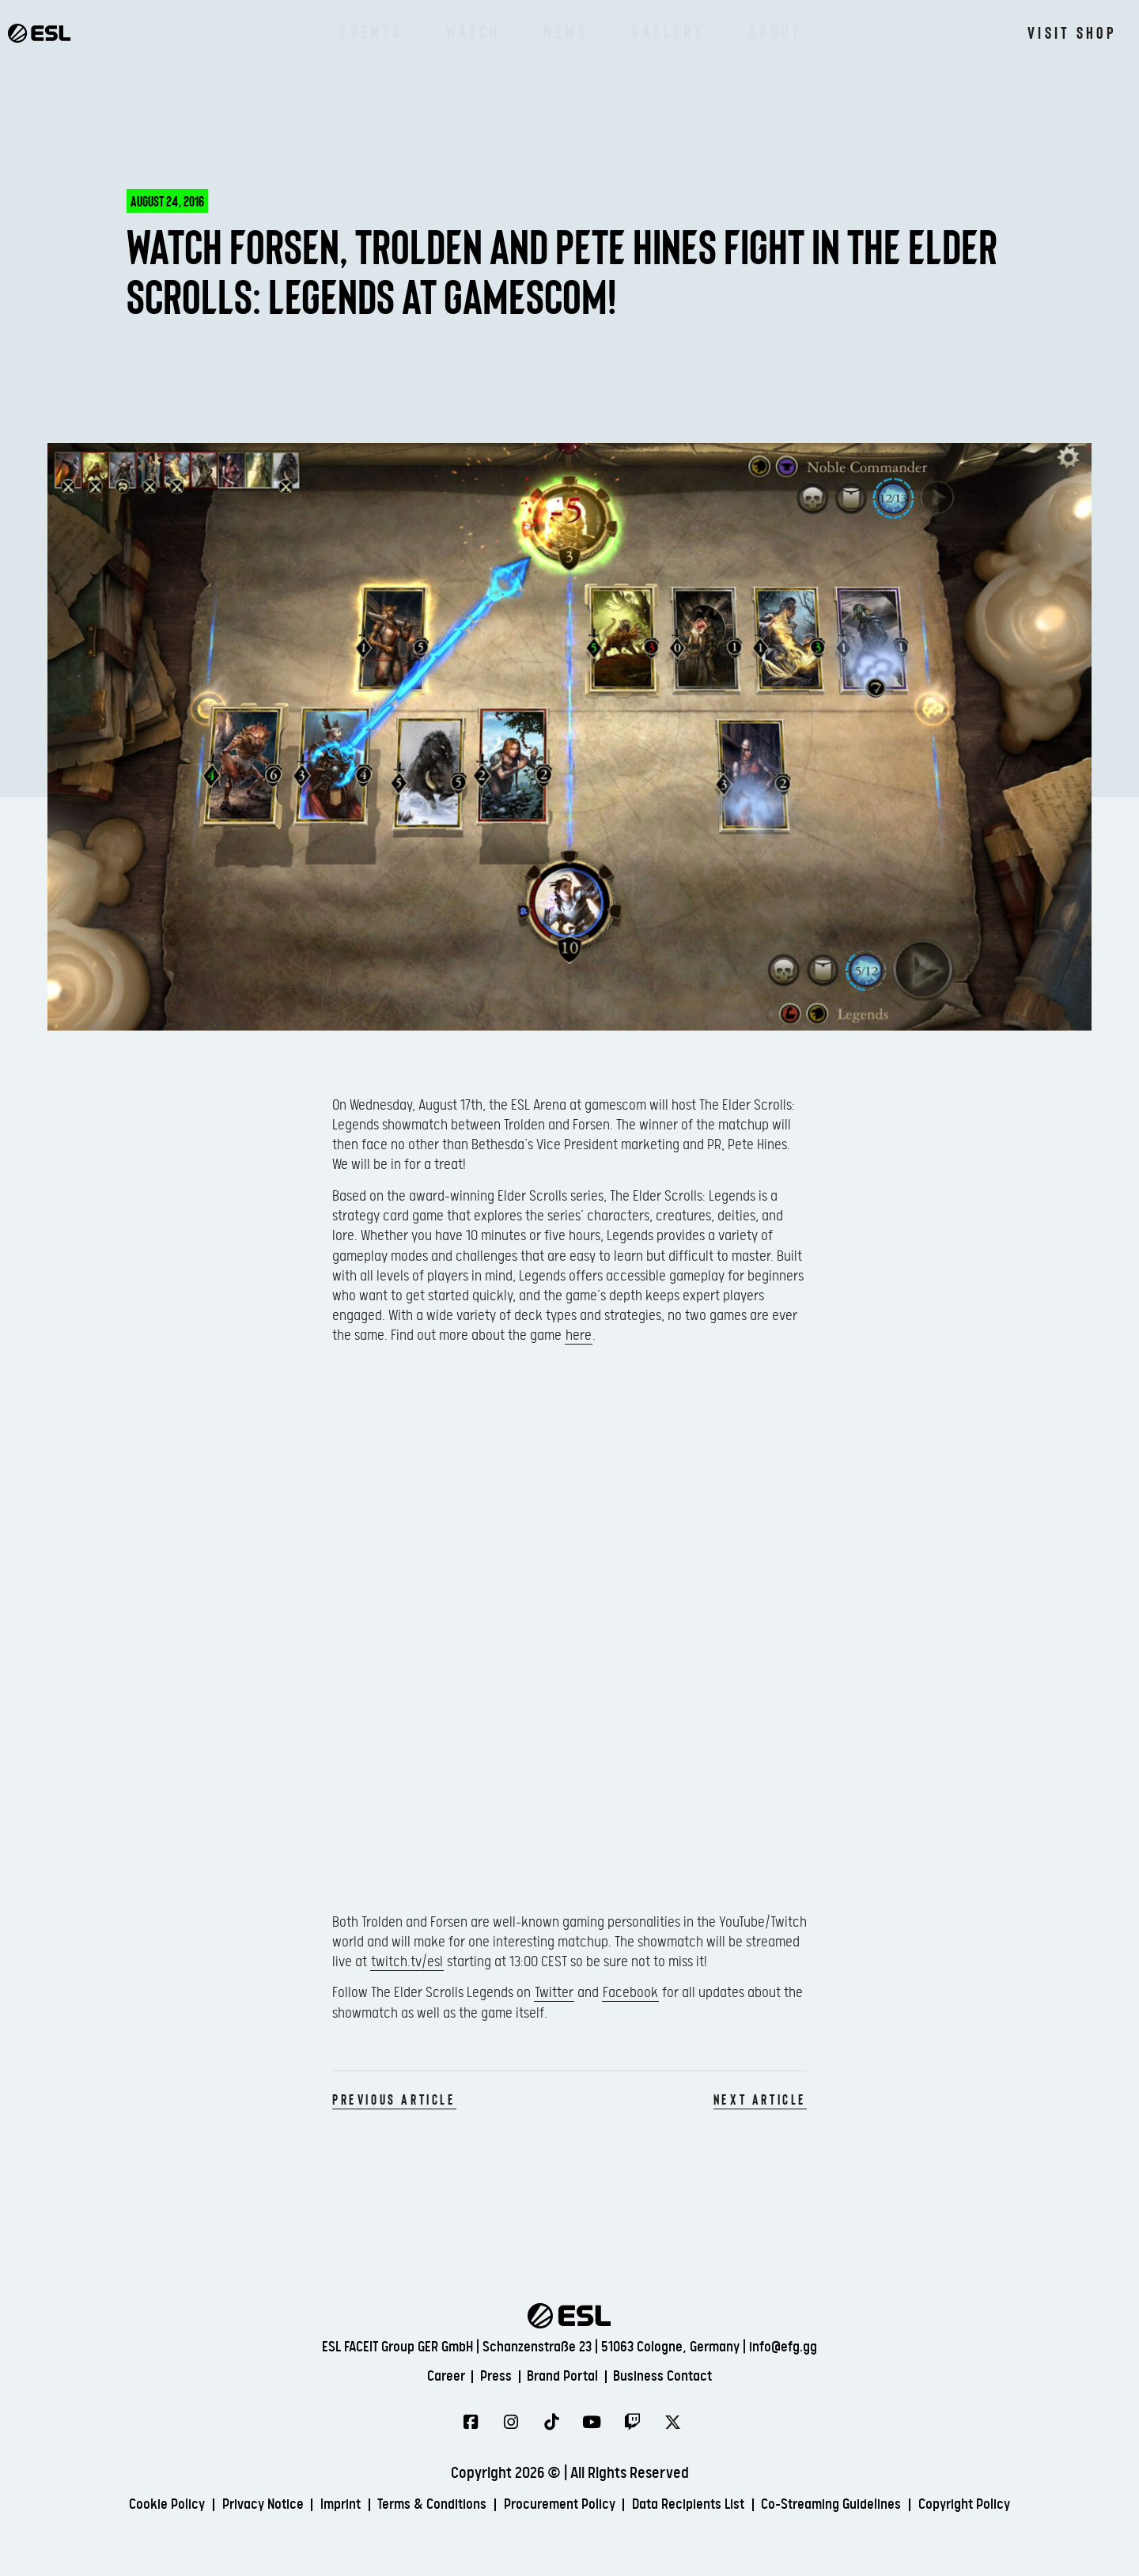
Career (428, 2375)
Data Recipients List (702, 2506)
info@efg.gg (783, 2345)
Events (371, 32)
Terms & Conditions (418, 2506)
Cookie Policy (122, 2506)
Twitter (554, 1992)
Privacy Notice (228, 2506)
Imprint (315, 2506)
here (579, 1335)
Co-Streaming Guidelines (861, 2506)
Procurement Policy (559, 2506)
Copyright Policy (1009, 2506)
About (775, 32)
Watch (473, 32)
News (565, 32)
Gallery (668, 32)
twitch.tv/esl (407, 1962)
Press (488, 2375)
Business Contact (678, 2375)
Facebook (630, 1992)
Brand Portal (564, 2375)
